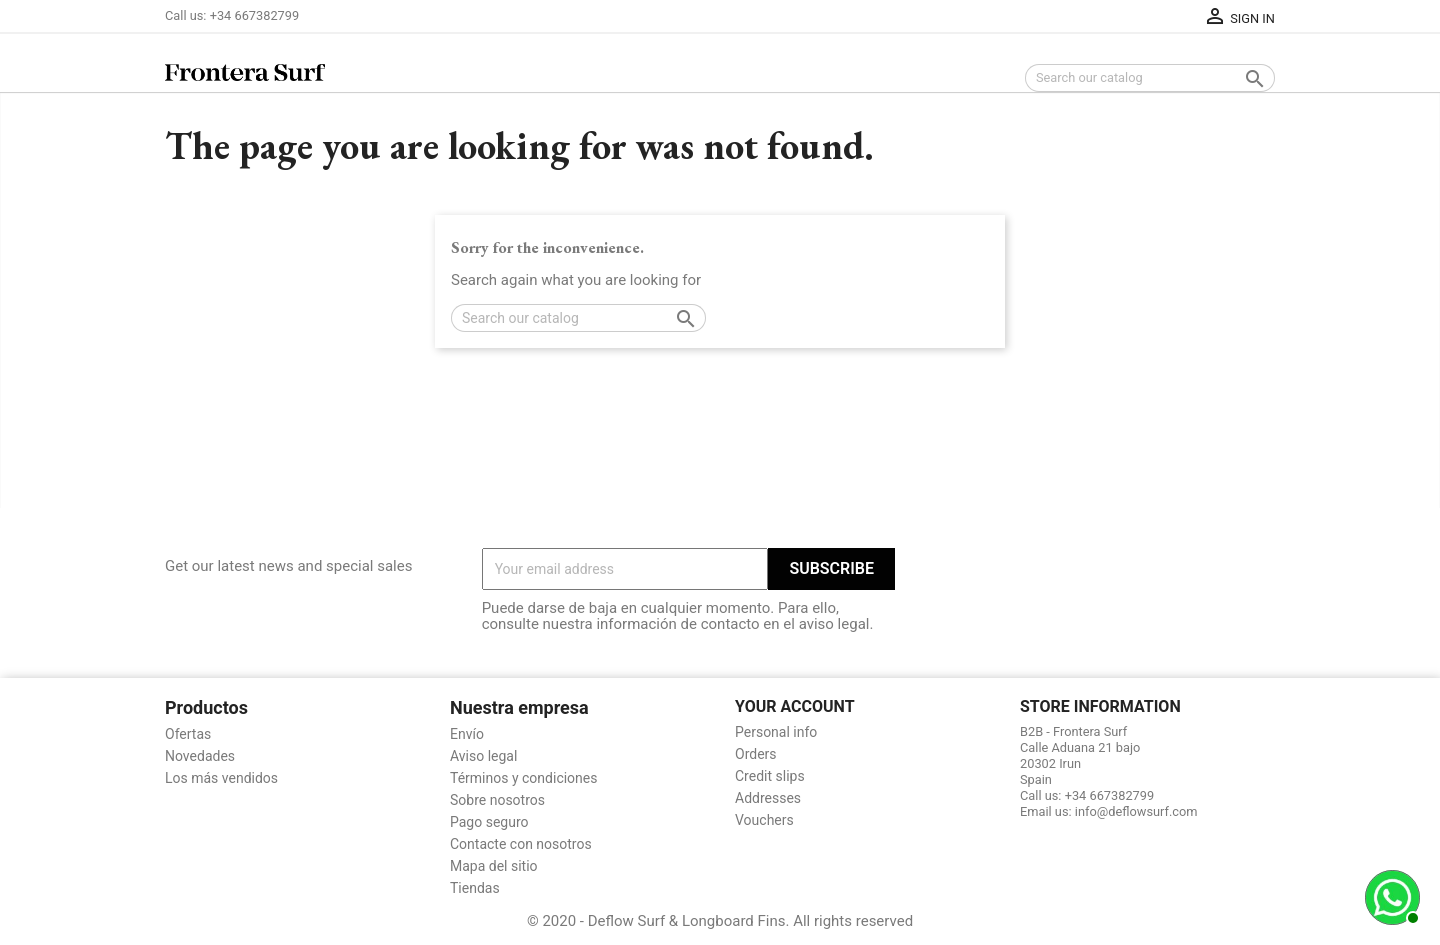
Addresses (768, 798)
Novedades (200, 756)
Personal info (776, 732)
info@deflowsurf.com (1136, 811)
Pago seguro (489, 822)
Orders (756, 754)
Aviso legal (483, 756)
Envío (467, 734)
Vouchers (764, 820)
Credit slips (770, 776)
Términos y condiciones (523, 778)
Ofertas (188, 734)
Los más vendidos (221, 778)
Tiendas (475, 888)
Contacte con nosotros (521, 844)
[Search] (1150, 78)
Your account (795, 706)
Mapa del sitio (494, 866)
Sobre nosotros (497, 800)
